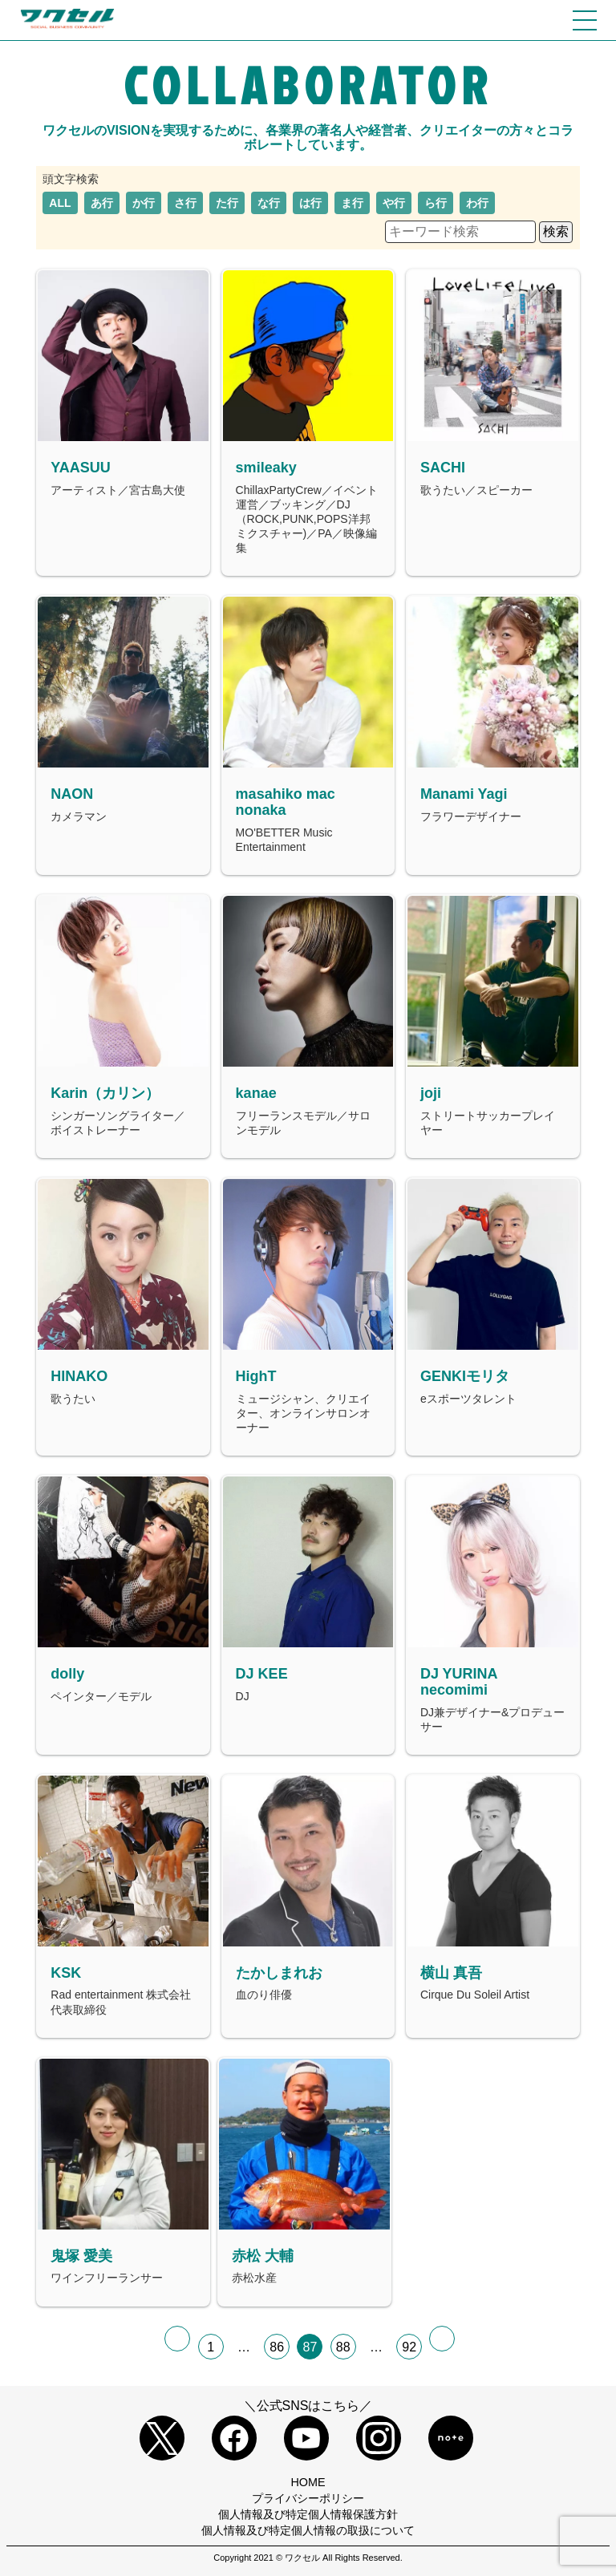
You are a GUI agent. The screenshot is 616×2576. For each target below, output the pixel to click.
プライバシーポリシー (308, 2498)
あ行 (102, 202)
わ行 (477, 202)
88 (343, 2347)
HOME (307, 2482)
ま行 (352, 202)
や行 (394, 202)
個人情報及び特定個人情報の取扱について (308, 2530)
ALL (60, 202)
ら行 (435, 202)
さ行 (185, 202)
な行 (268, 202)
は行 (310, 202)
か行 (143, 202)
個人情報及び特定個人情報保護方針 (308, 2514)
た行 (227, 202)
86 (277, 2347)
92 (409, 2347)
